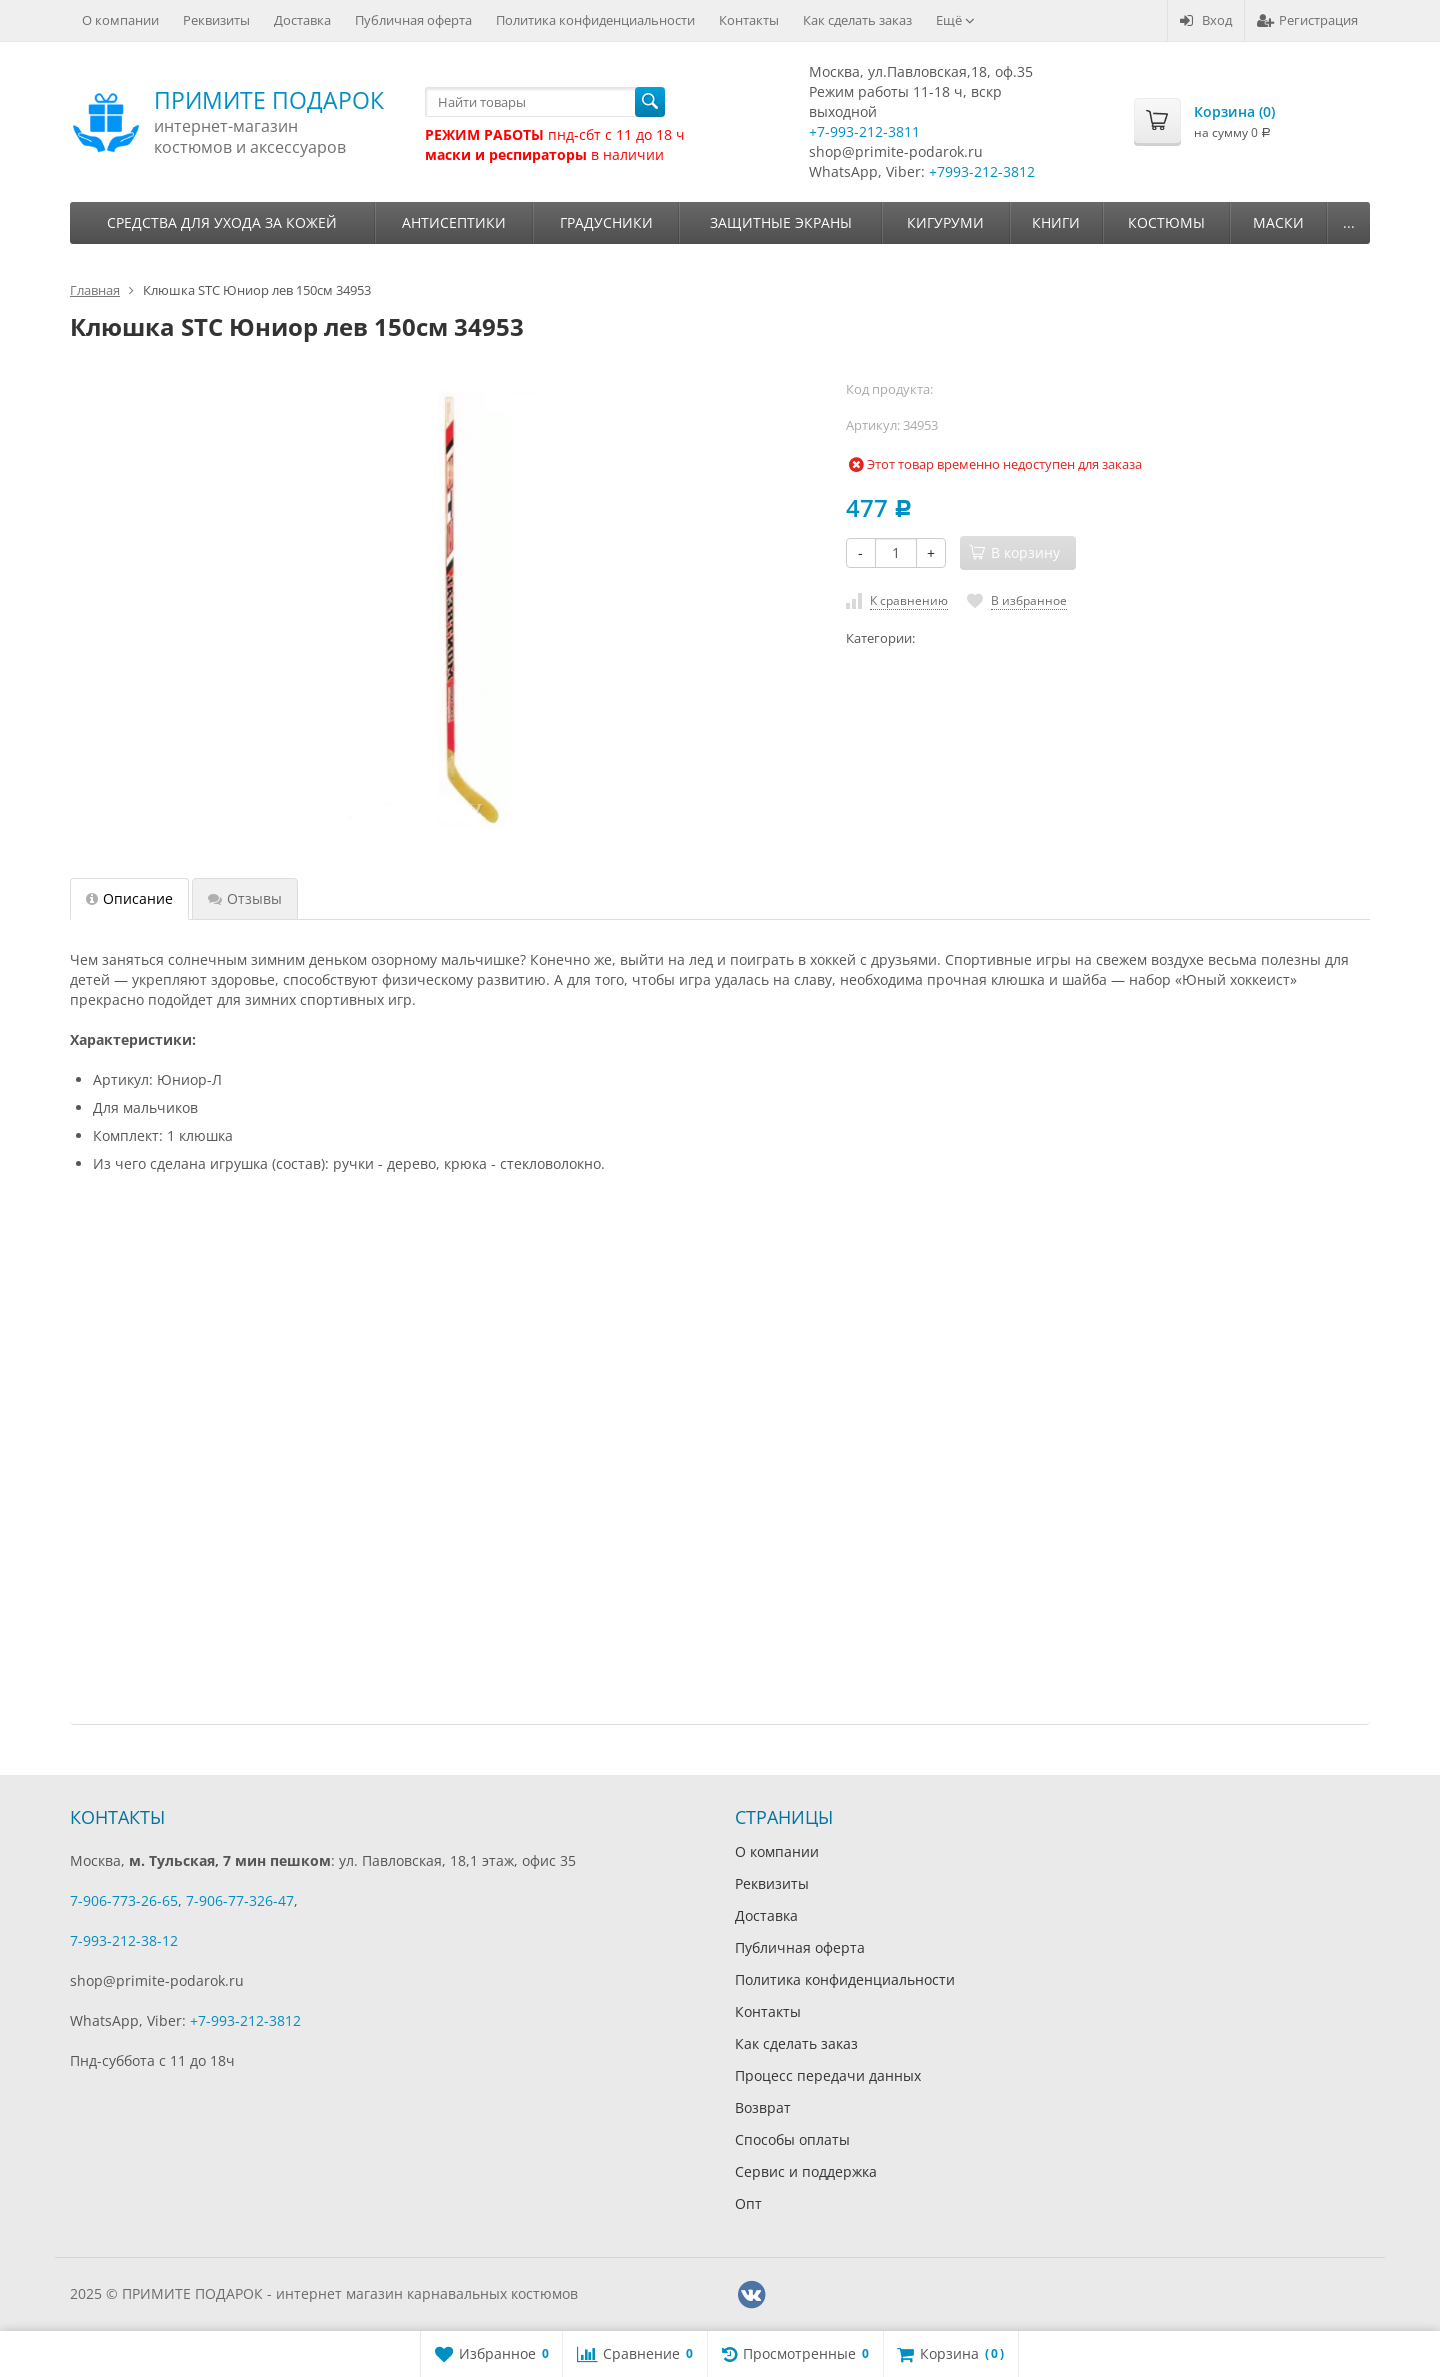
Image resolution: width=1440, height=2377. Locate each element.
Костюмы (1166, 222)
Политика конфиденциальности (595, 20)
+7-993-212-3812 (245, 2020)
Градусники (606, 222)
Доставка (302, 20)
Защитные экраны (781, 222)
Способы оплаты (792, 2139)
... (1349, 222)
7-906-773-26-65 (124, 1900)
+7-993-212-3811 (864, 131)
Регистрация (1307, 20)
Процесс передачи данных (828, 2075)
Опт (748, 2203)
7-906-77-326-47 (240, 1900)
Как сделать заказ (857, 20)
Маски (1278, 222)
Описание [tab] (129, 898)
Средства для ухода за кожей (222, 222)
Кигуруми (945, 222)
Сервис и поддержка (806, 2171)
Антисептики (454, 222)
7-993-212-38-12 (124, 1940)
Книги (1056, 222)
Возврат (763, 2107)
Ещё (955, 20)
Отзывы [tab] (245, 898)
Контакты (749, 20)
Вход (1206, 20)
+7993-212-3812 (982, 171)
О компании (120, 20)
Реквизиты (216, 20)
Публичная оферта (413, 20)
